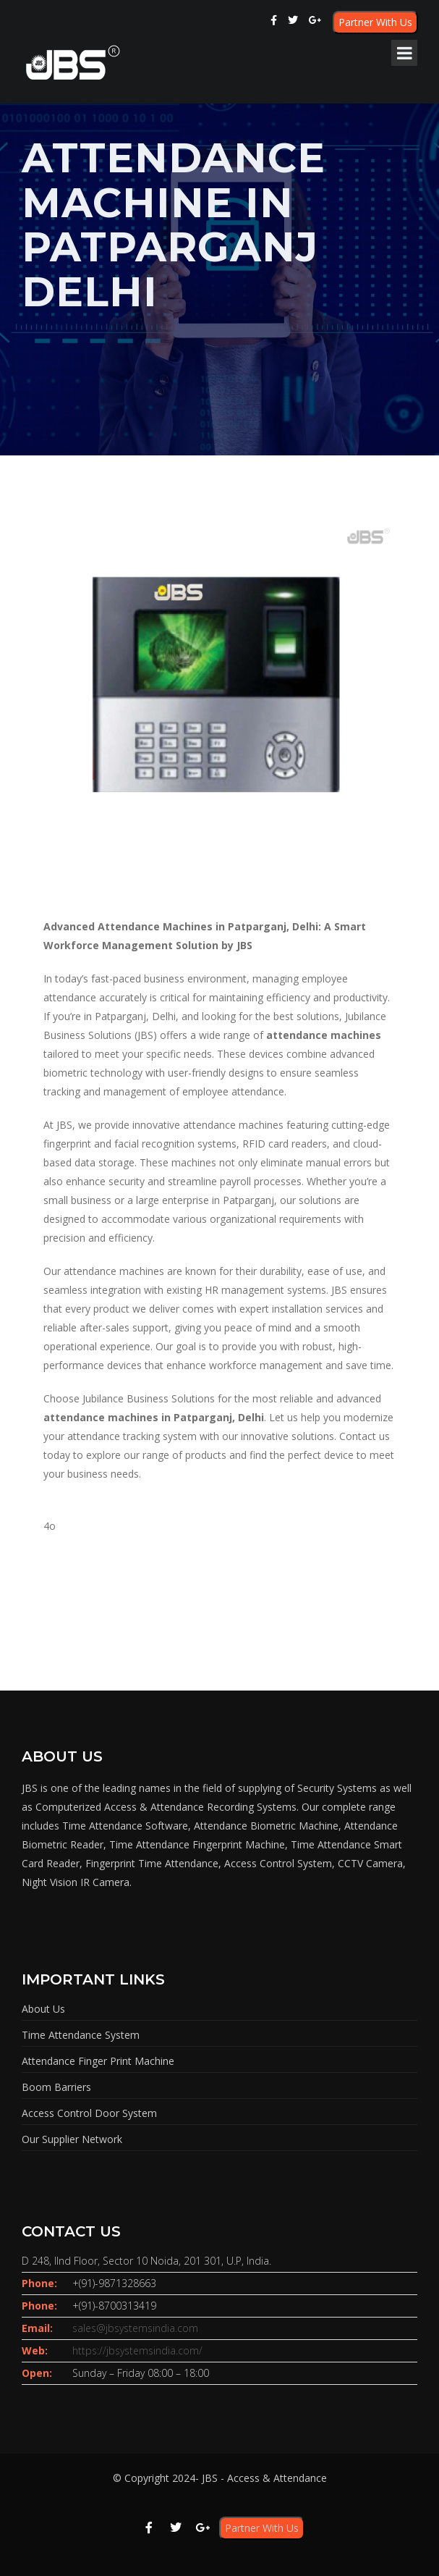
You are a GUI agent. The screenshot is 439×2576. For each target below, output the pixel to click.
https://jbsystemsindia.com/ (137, 2350)
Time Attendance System (81, 2035)
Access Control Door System (89, 2113)
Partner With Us (375, 22)
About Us (43, 2009)
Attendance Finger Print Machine (98, 2061)
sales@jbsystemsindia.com (135, 2328)
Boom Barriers (56, 2087)
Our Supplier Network (72, 2139)
